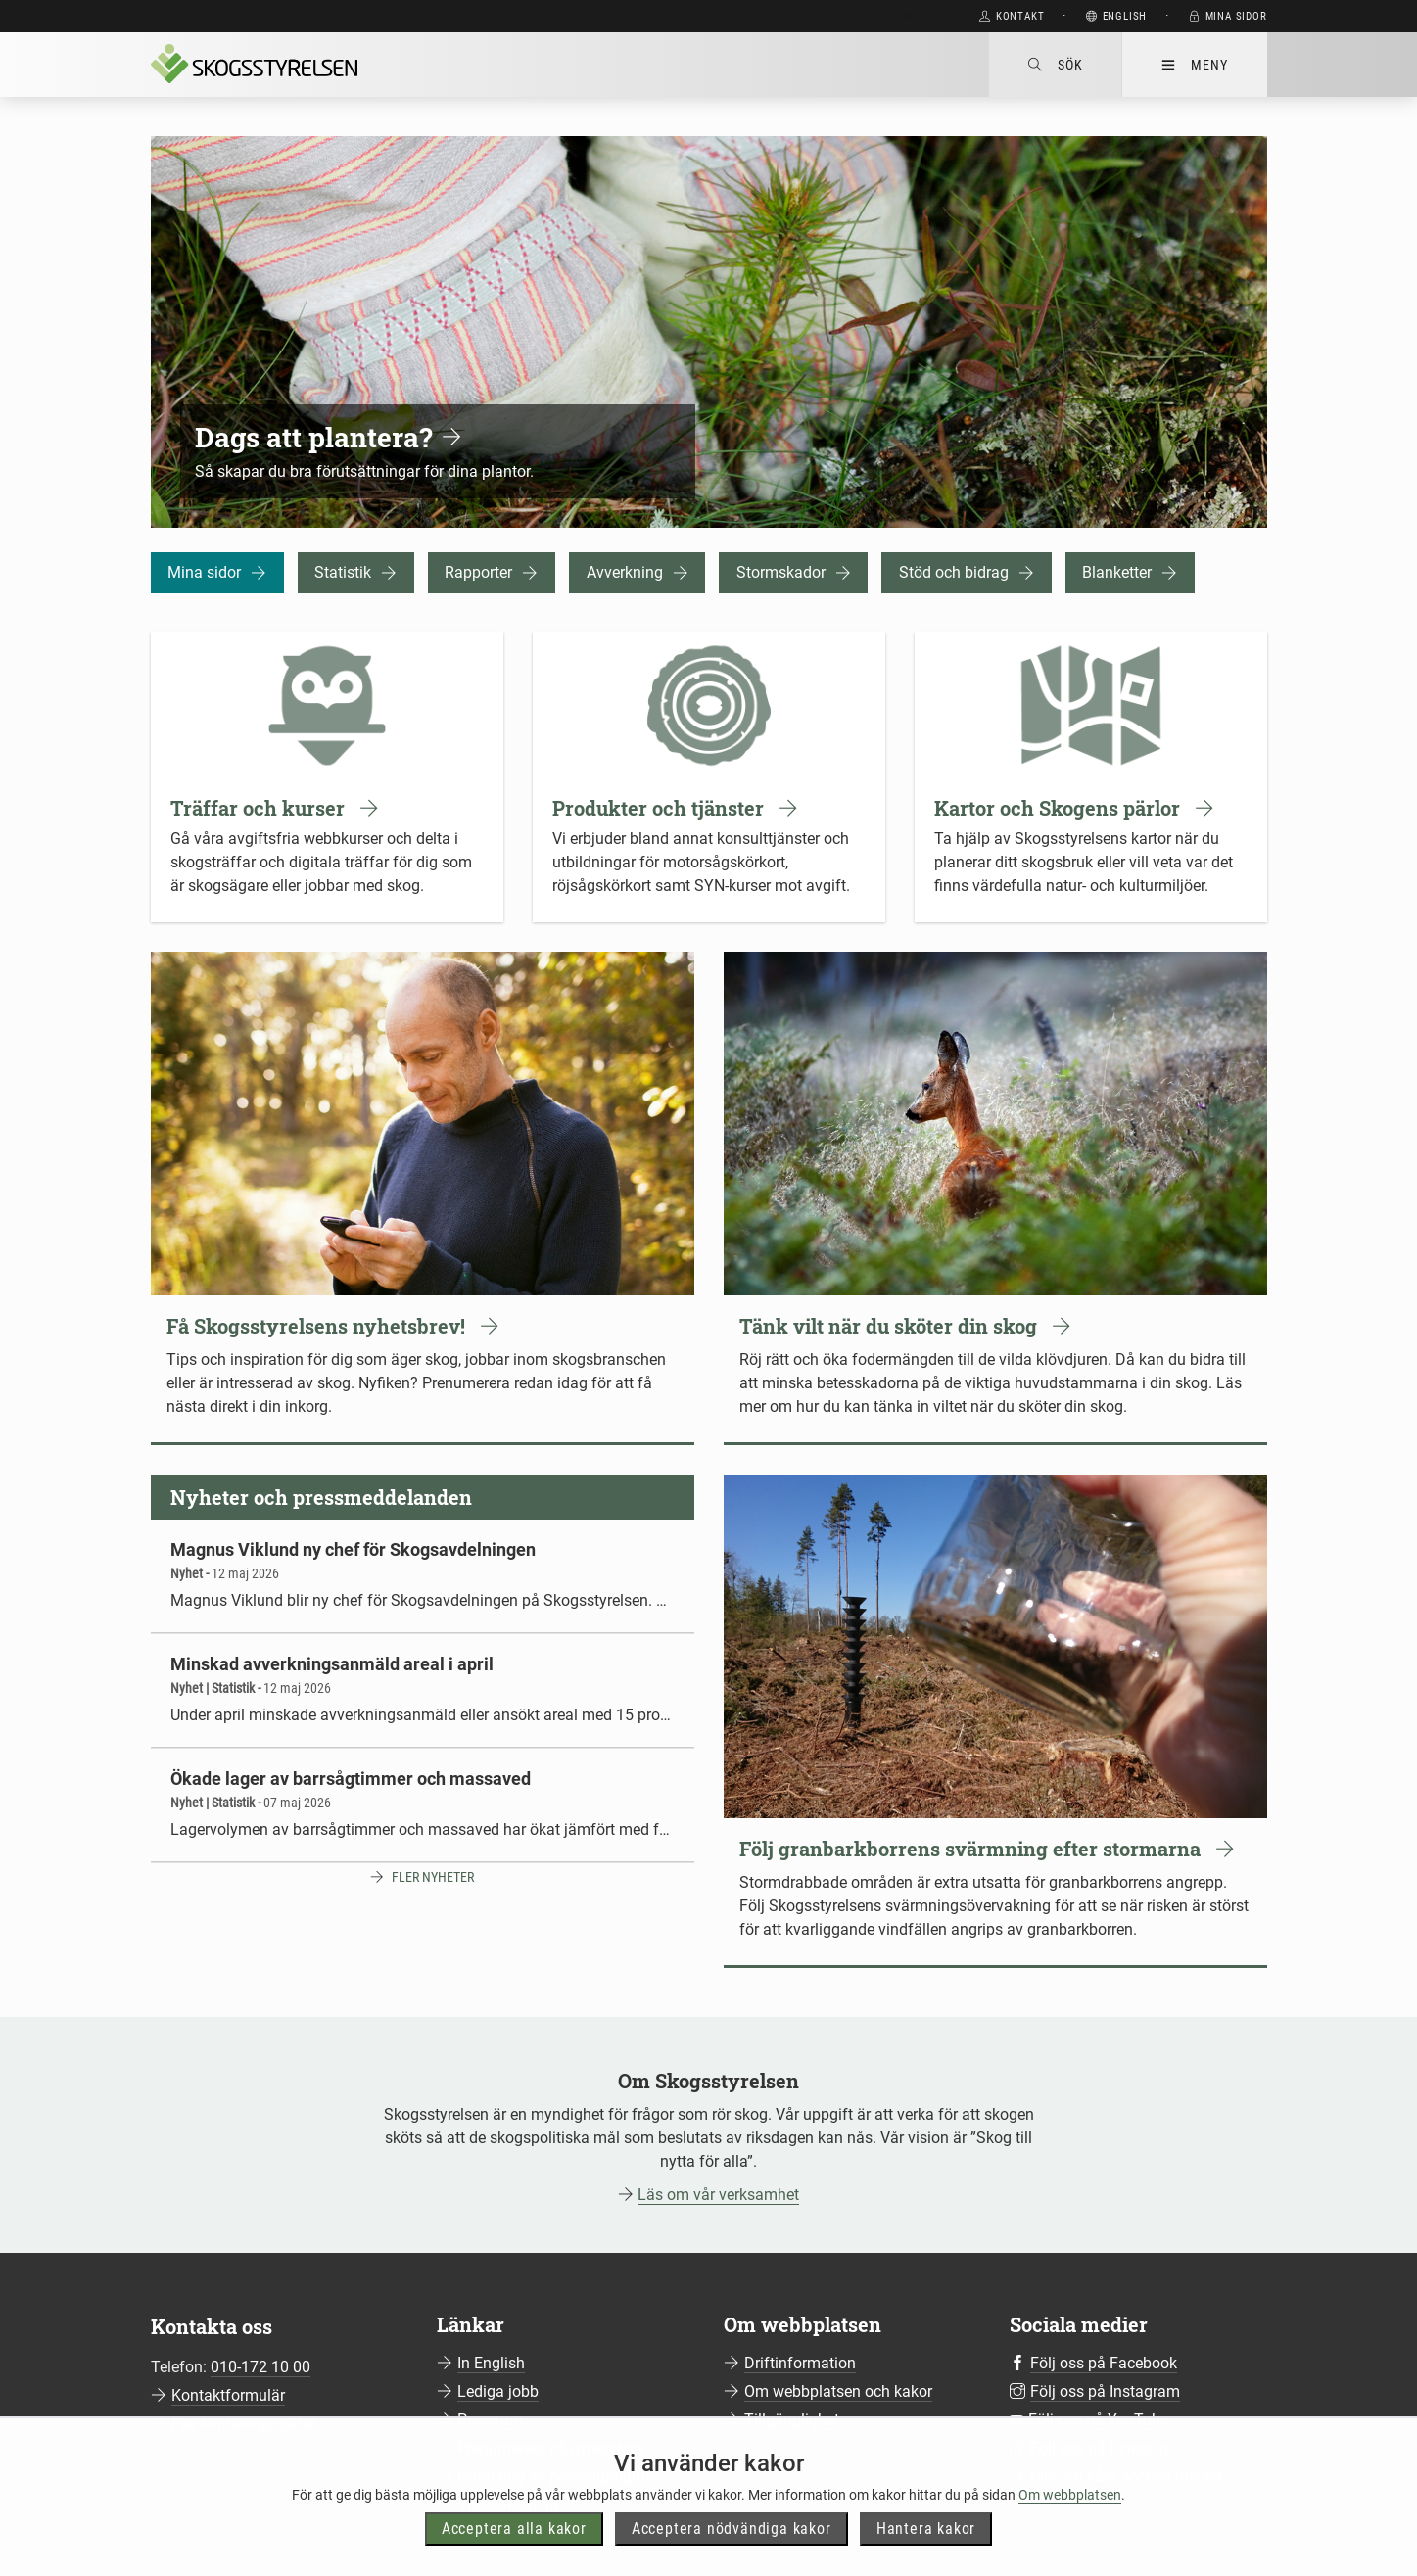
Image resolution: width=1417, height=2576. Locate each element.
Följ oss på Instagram (1105, 2391)
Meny (1194, 64)
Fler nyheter (433, 1877)
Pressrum (490, 2420)
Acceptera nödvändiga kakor (731, 2553)
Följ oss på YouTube (1098, 2420)
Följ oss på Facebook (1103, 2363)
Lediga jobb (498, 2391)
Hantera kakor (925, 2553)
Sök (1055, 64)
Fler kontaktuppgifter (243, 2423)
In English (491, 2363)
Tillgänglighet (791, 2420)
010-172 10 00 (260, 2367)
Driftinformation (800, 2363)
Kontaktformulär (228, 2395)
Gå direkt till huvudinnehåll (862, 16)
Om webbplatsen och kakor (838, 2391)
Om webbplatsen (1069, 2518)
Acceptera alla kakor (514, 2553)
